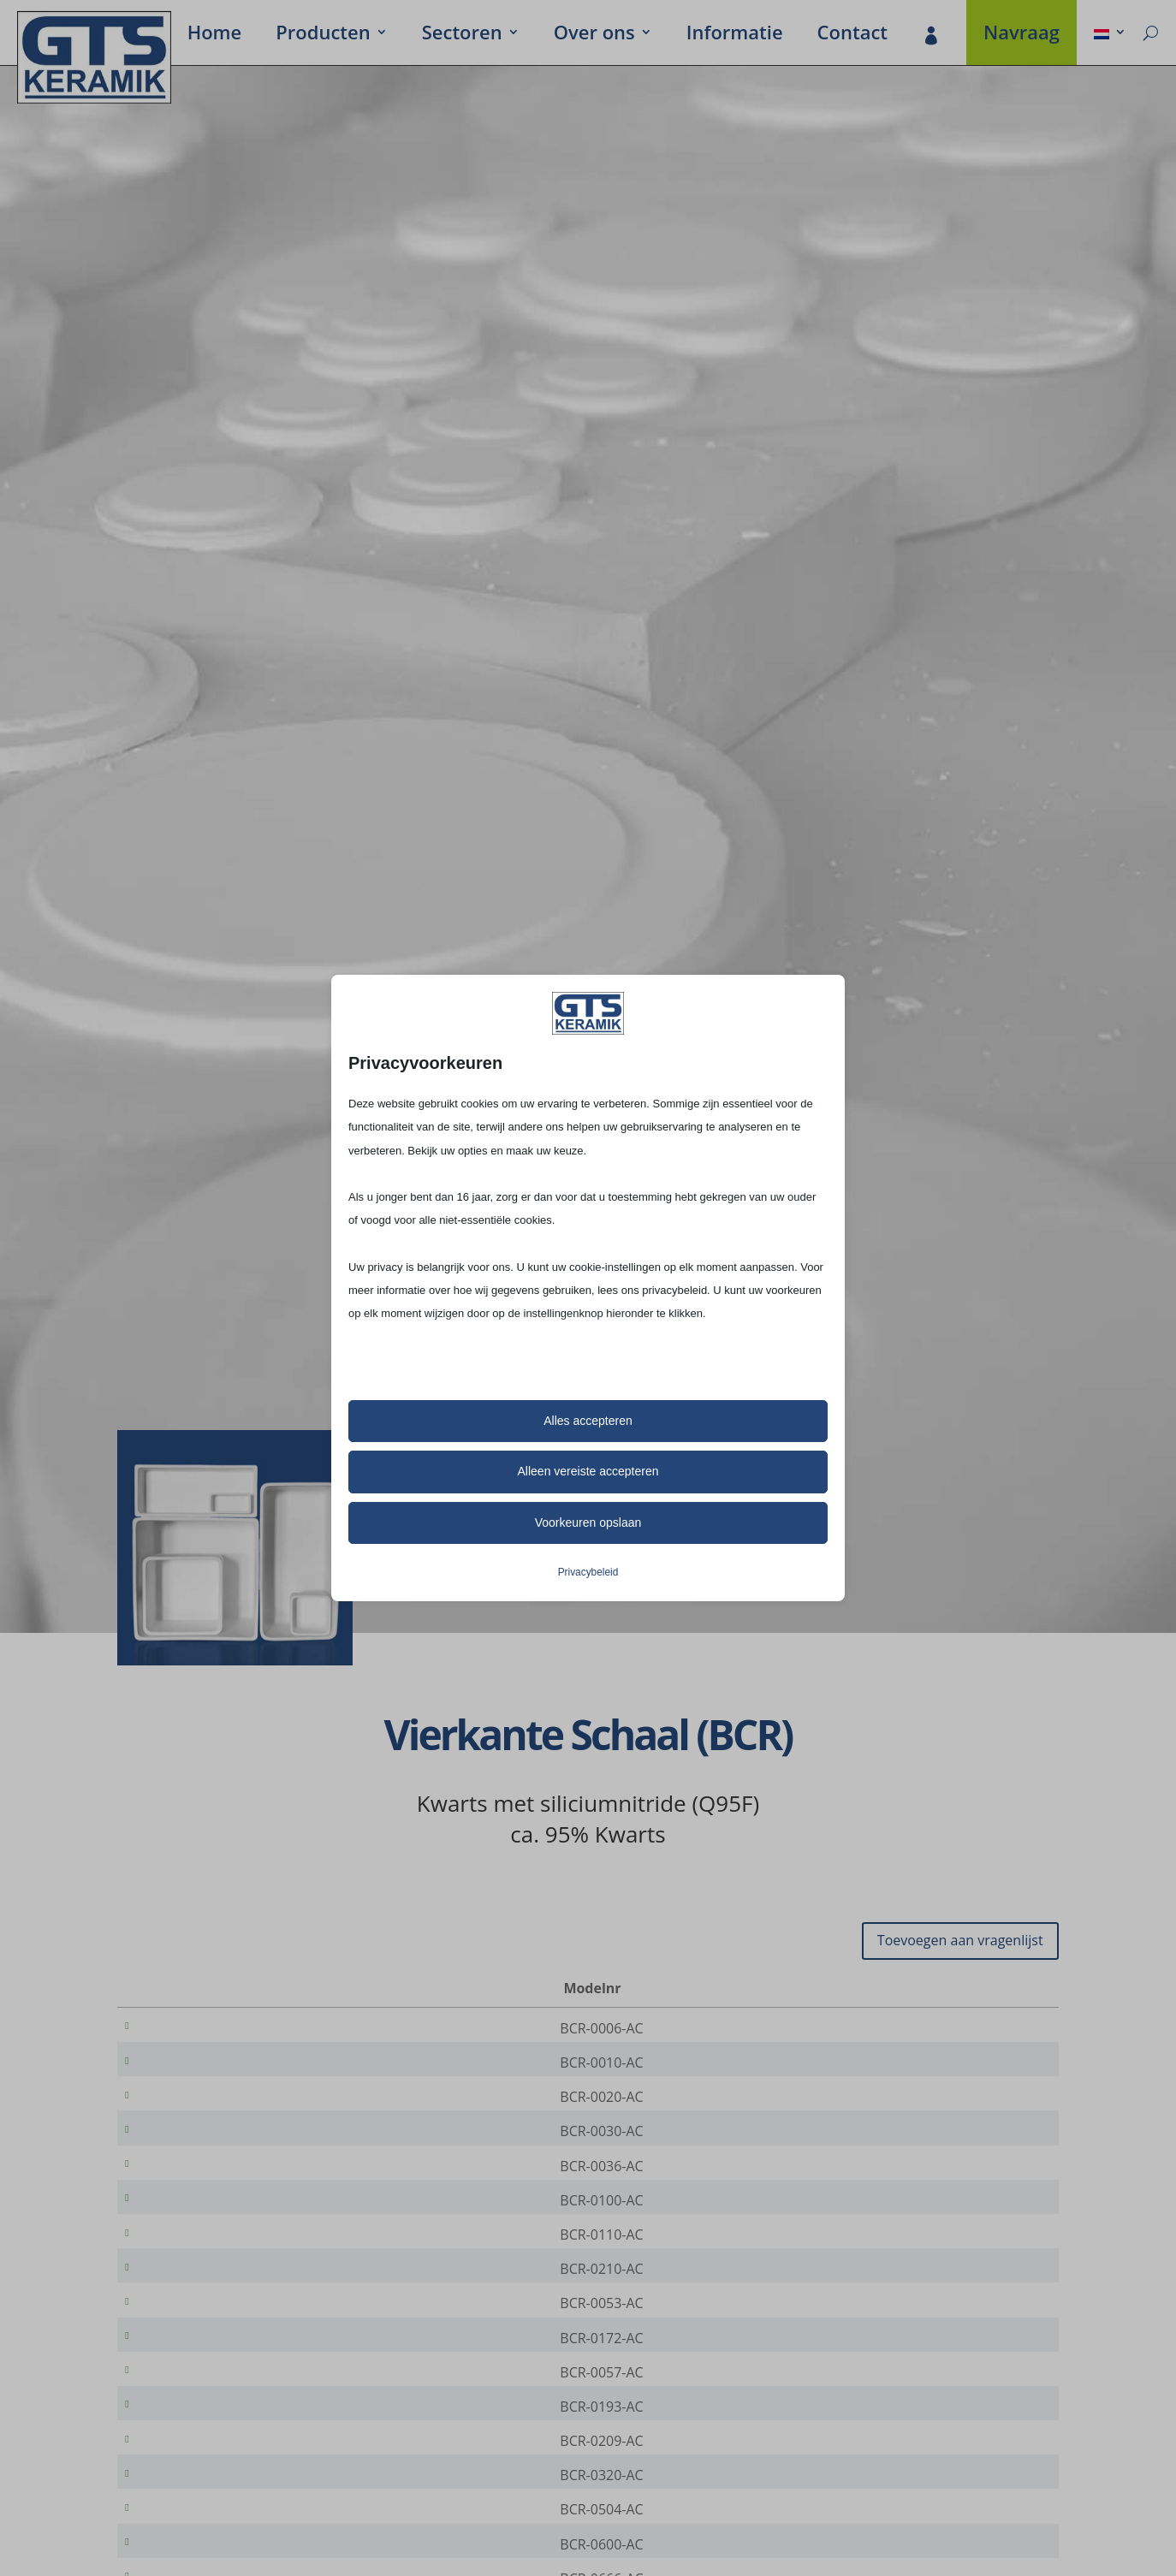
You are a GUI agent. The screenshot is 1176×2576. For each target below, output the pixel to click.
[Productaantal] (988, 2029)
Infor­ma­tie (734, 35)
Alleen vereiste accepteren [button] (588, 1471)
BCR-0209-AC (194, 2511)
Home (214, 35)
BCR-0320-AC (194, 2551)
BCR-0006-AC (194, 2028)
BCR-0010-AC (194, 2068)
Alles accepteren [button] (588, 1420)
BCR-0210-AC (194, 2309)
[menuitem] (1110, 35)
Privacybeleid (588, 1572)
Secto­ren (462, 35)
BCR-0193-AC (194, 2470)
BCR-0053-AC (194, 2350)
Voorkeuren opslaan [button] (588, 1522)
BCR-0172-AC (194, 2390)
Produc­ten (323, 35)
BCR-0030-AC (194, 2149)
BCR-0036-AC (194, 2189)
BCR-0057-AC (194, 2430)
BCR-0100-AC (194, 2229)
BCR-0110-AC (194, 2269)
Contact (852, 35)
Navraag (1021, 35)
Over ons (594, 35)
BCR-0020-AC (194, 2108)
